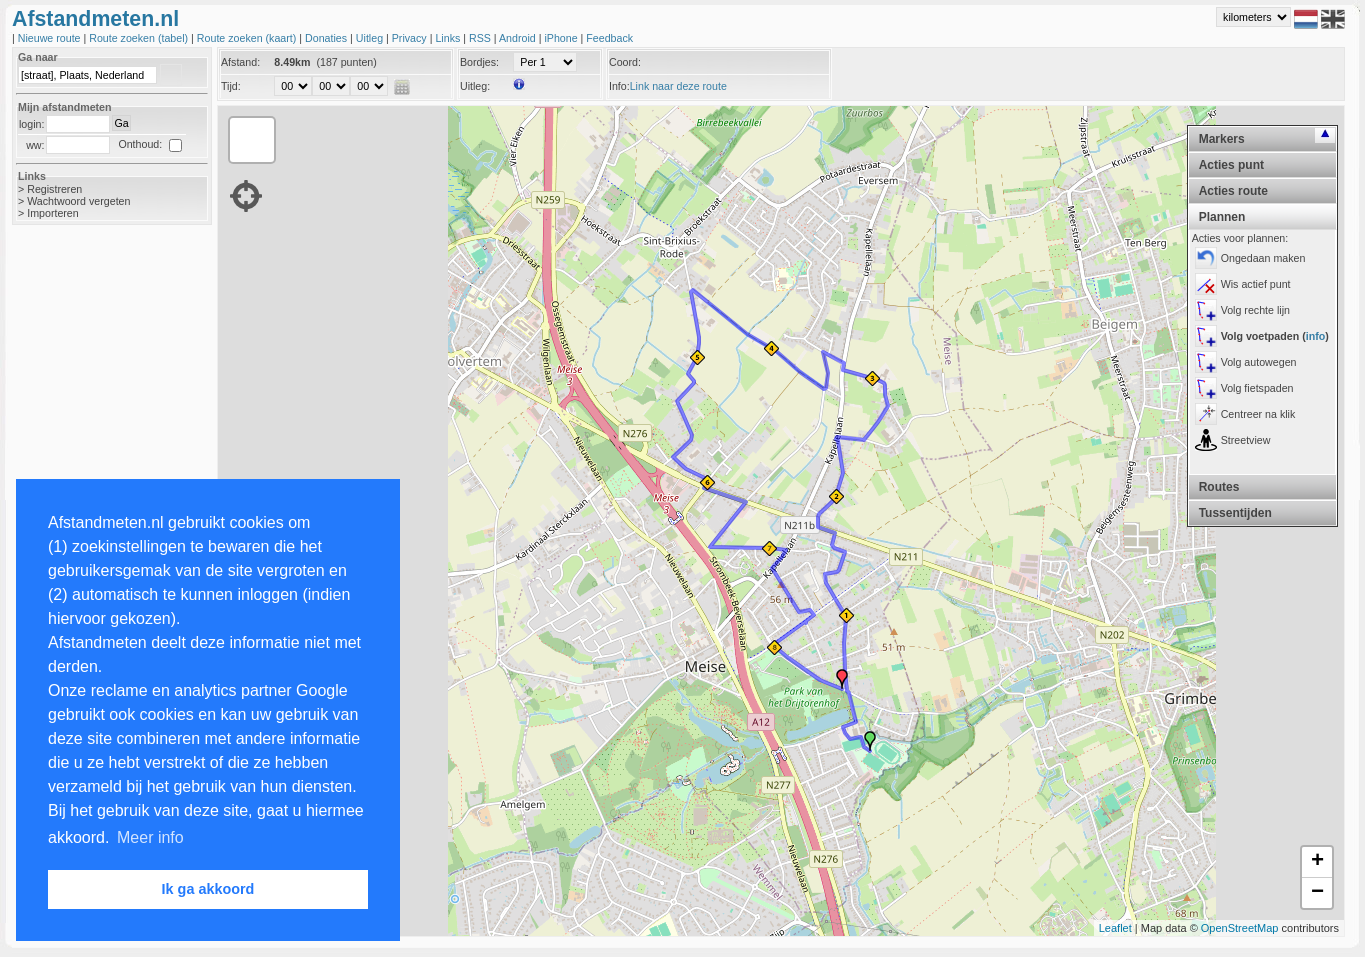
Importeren (53, 213)
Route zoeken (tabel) (140, 38)
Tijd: (231, 86)
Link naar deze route (678, 86)
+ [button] (1317, 862)
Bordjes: (479, 62)
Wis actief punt (1256, 284)
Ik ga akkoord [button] (208, 889)
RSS (481, 38)
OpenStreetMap (1240, 928)
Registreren (54, 189)
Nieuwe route (51, 38)
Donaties (327, 38)
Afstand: (240, 62)
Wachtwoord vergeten (78, 201)
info (1316, 336)
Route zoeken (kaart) (248, 38)
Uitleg (371, 38)
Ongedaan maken (1263, 258)
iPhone (562, 38)
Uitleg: (475, 86)
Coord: (625, 62)
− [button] (1317, 893)
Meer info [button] (150, 837)
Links (449, 38)
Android (519, 38)
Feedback (609, 38)
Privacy (411, 38)
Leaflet (1115, 928)
